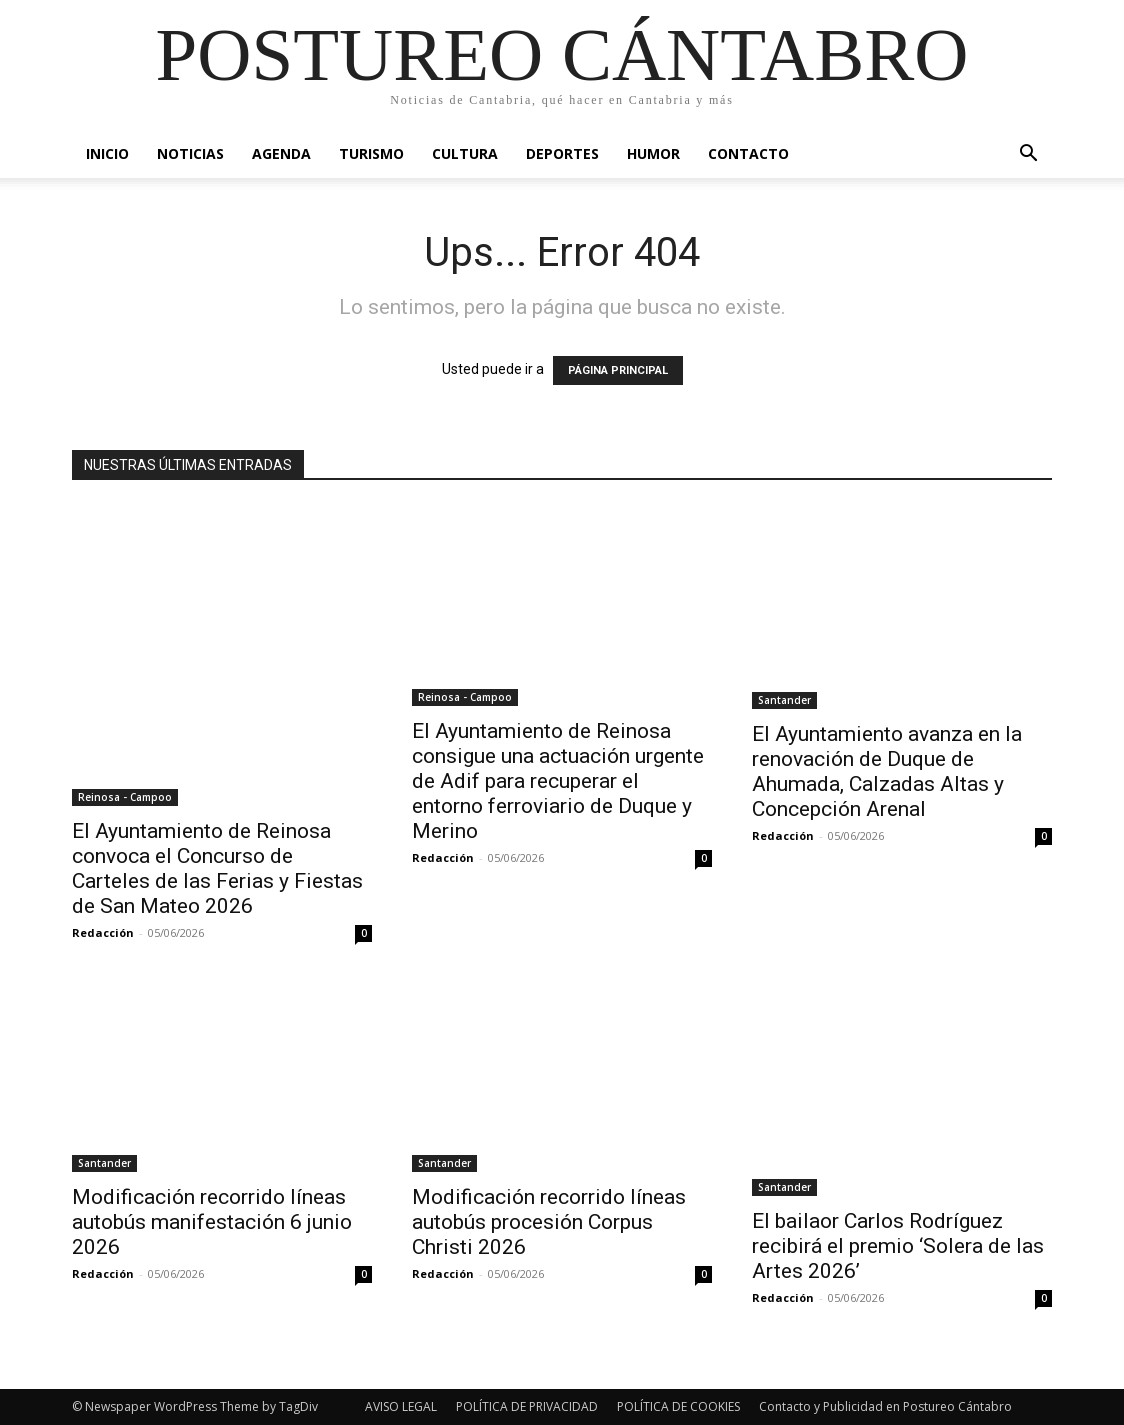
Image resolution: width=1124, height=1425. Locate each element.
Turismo (371, 153)
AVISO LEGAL (401, 1406)
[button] (1028, 155)
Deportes (562, 153)
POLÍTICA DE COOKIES (678, 1406)
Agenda (281, 153)
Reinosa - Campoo (125, 797)
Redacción (103, 932)
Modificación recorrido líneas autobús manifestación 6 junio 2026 (212, 1222)
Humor (653, 153)
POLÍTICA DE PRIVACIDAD (527, 1406)
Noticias (190, 153)
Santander (784, 700)
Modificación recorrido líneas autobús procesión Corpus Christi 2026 (549, 1222)
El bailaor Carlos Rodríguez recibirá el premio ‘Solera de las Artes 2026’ (898, 1246)
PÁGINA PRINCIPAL (618, 370)
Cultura (465, 153)
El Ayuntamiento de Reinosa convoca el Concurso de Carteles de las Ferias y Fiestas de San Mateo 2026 (217, 868)
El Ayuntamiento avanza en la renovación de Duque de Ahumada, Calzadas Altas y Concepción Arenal (887, 771)
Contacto (748, 153)
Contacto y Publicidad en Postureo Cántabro (885, 1406)
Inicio (107, 153)
